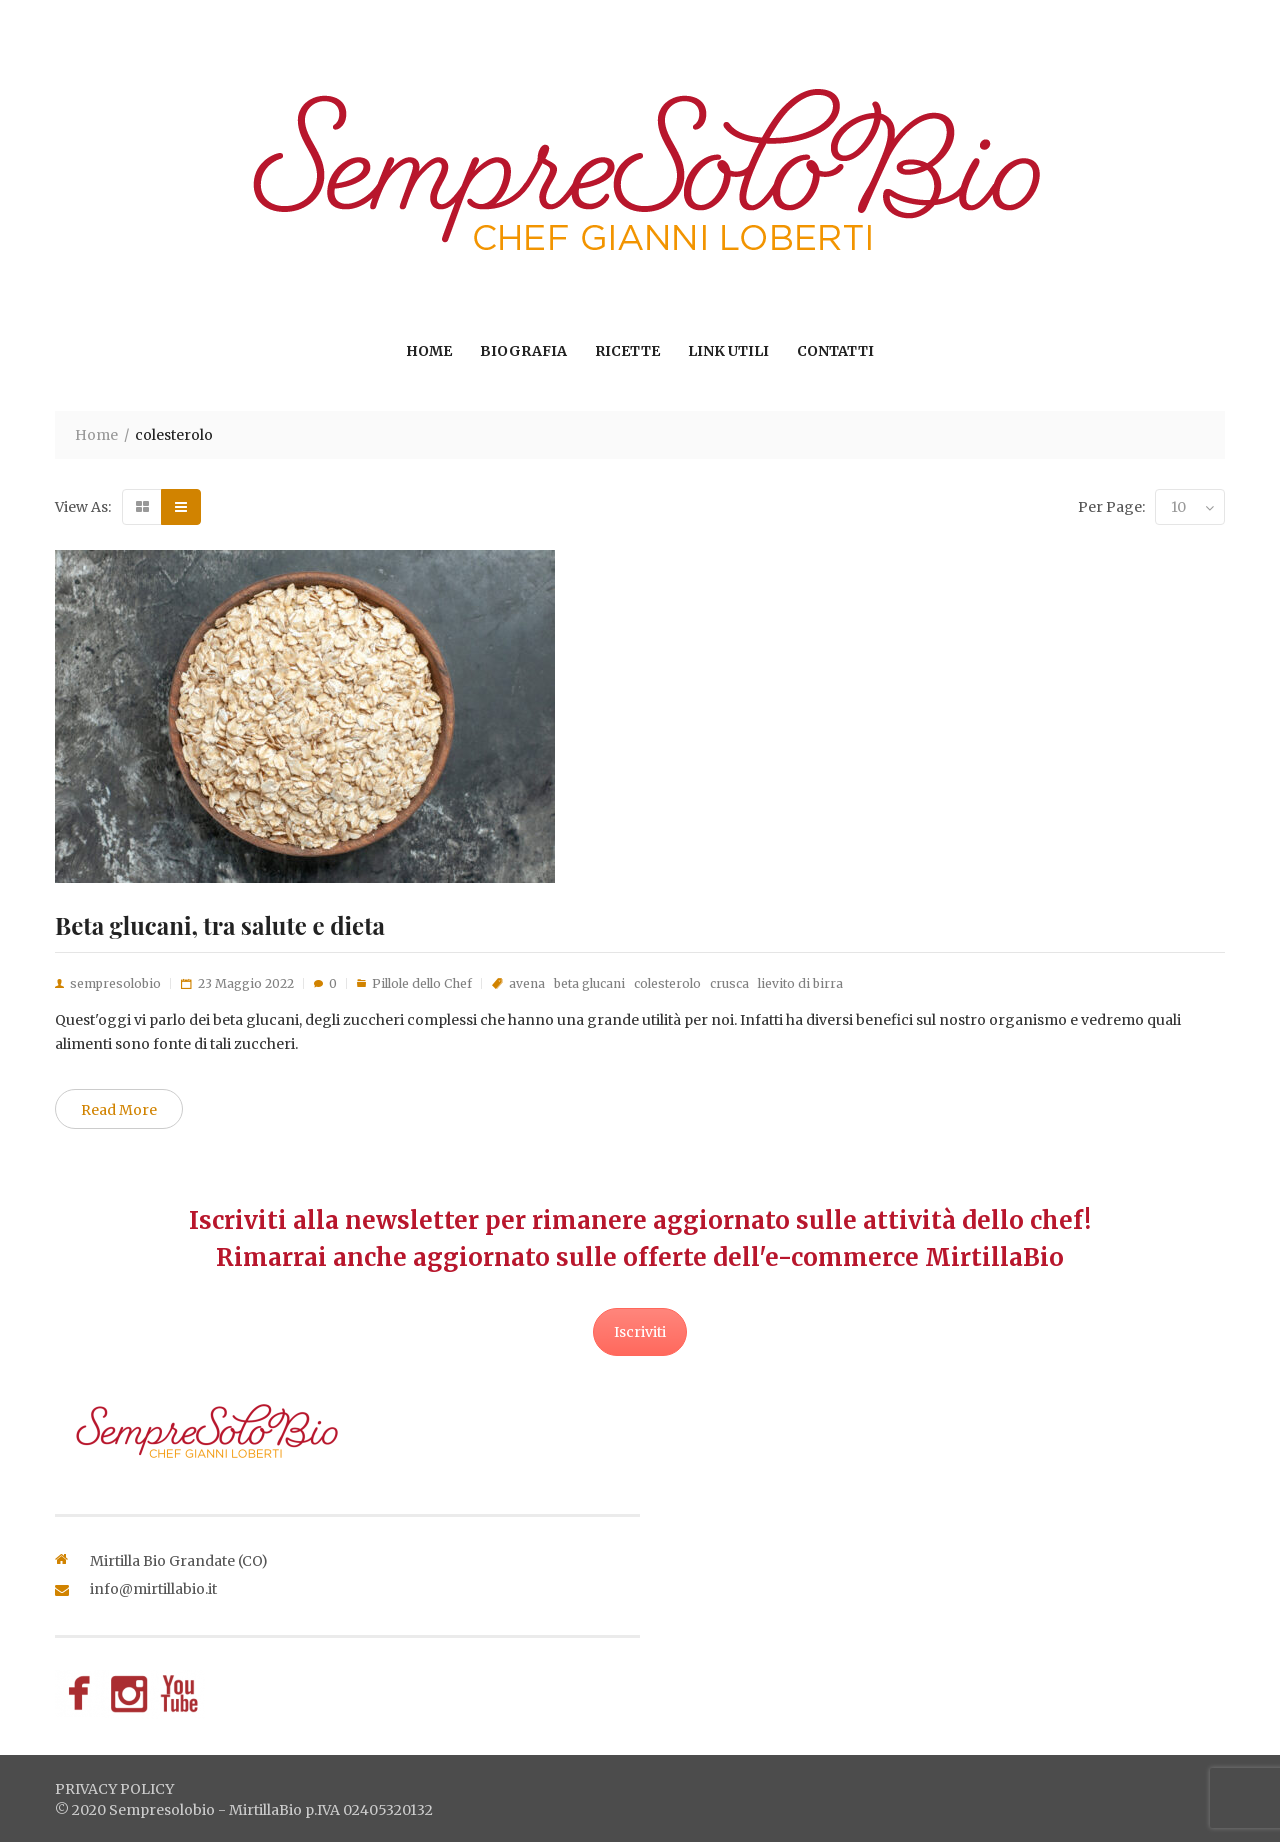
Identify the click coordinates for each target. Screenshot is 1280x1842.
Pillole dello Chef (422, 983)
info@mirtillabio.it (153, 1589)
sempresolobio (115, 983)
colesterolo (667, 983)
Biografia (523, 351)
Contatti (835, 351)
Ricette (627, 351)
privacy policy (114, 1789)
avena (527, 983)
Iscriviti (640, 1332)
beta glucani (589, 983)
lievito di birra (800, 983)
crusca (729, 983)
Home (429, 351)
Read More (119, 1110)
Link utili (728, 351)
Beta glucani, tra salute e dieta (220, 925)
